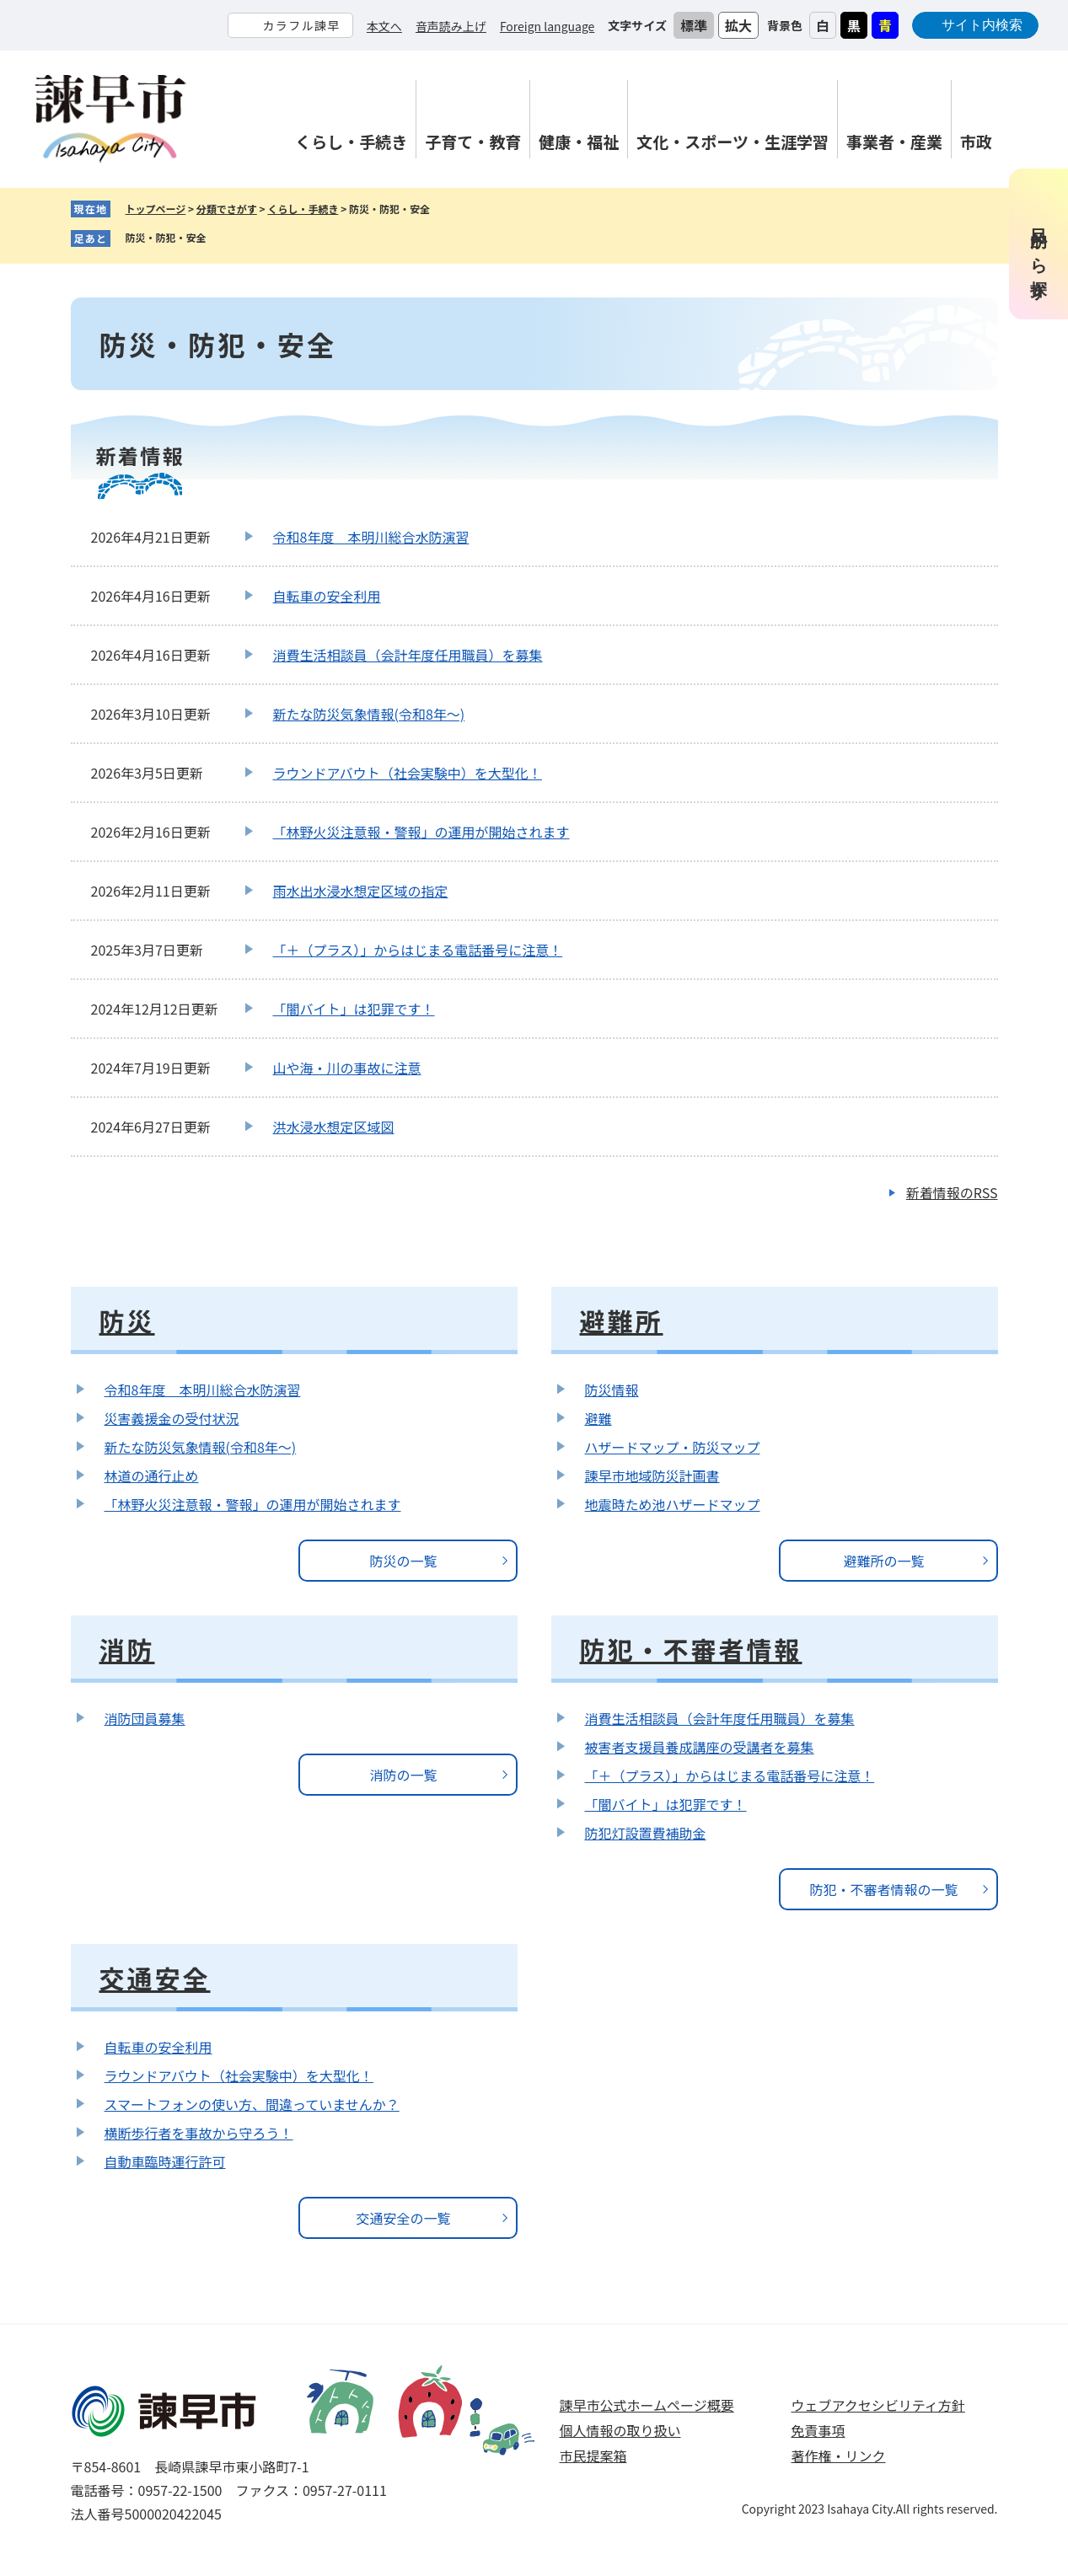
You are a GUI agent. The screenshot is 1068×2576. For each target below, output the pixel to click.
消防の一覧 (403, 1775)
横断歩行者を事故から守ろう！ (199, 2133)
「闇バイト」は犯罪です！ (354, 1009)
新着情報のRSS (952, 1192)
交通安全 (155, 1977)
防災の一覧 (403, 1560)
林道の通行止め (152, 1475)
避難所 (621, 1320)
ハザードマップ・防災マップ (672, 1447)
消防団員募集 (145, 1718)
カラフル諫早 (301, 25)
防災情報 (612, 1389)
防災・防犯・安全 (166, 237)
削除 (219, 238)
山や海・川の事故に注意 (347, 1068)
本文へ (384, 26)
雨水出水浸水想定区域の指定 (360, 891)
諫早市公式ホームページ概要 (647, 2405)
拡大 (738, 25)
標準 (693, 25)
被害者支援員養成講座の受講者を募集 (699, 1747)
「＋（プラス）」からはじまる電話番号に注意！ (418, 950)
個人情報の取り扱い (620, 2430)
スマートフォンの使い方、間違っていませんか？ (252, 2104)
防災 (127, 1320)
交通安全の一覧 (403, 2218)
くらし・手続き (302, 208)
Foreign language (547, 26)
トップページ (156, 208)
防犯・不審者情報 (691, 1649)
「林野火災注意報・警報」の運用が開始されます (421, 832)
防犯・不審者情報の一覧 (883, 1889)
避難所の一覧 (883, 1560)
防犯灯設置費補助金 (645, 1833)
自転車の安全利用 (327, 596)
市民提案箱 (593, 2455)
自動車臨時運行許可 (165, 2161)
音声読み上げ (451, 26)
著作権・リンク (839, 2455)
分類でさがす (226, 208)
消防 (127, 1649)
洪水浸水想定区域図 (333, 1127)
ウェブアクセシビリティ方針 (878, 2405)
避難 (598, 1418)
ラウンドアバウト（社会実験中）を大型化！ (407, 773)
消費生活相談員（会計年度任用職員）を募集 (408, 655)
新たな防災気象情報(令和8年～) (369, 714)
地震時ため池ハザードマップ (672, 1504)
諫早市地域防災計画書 (652, 1475)
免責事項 (818, 2430)
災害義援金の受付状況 (172, 1418)
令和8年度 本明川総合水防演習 (371, 537)
